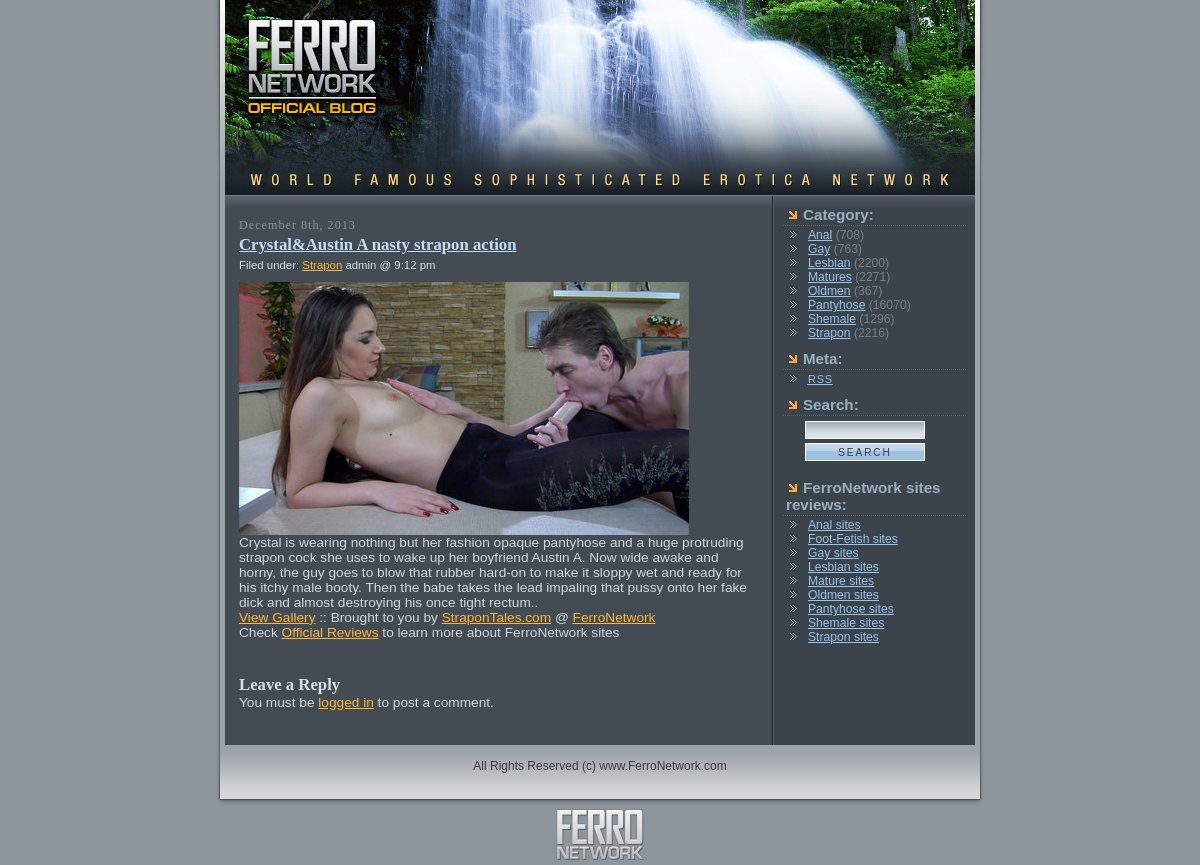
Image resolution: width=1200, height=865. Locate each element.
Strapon (322, 265)
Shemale (832, 319)
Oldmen (829, 291)
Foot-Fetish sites (853, 539)
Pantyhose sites (851, 609)
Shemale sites (846, 623)
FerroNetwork (614, 617)
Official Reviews (330, 632)
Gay (819, 249)
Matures (830, 277)
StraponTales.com (496, 617)
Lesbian (829, 263)
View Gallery (277, 617)
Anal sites (834, 525)
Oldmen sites (843, 595)
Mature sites (841, 581)
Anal (820, 235)
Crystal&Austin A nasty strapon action (378, 244)
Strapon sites (843, 637)
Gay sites (833, 553)
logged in (346, 702)
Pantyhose (836, 305)
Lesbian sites (843, 567)
